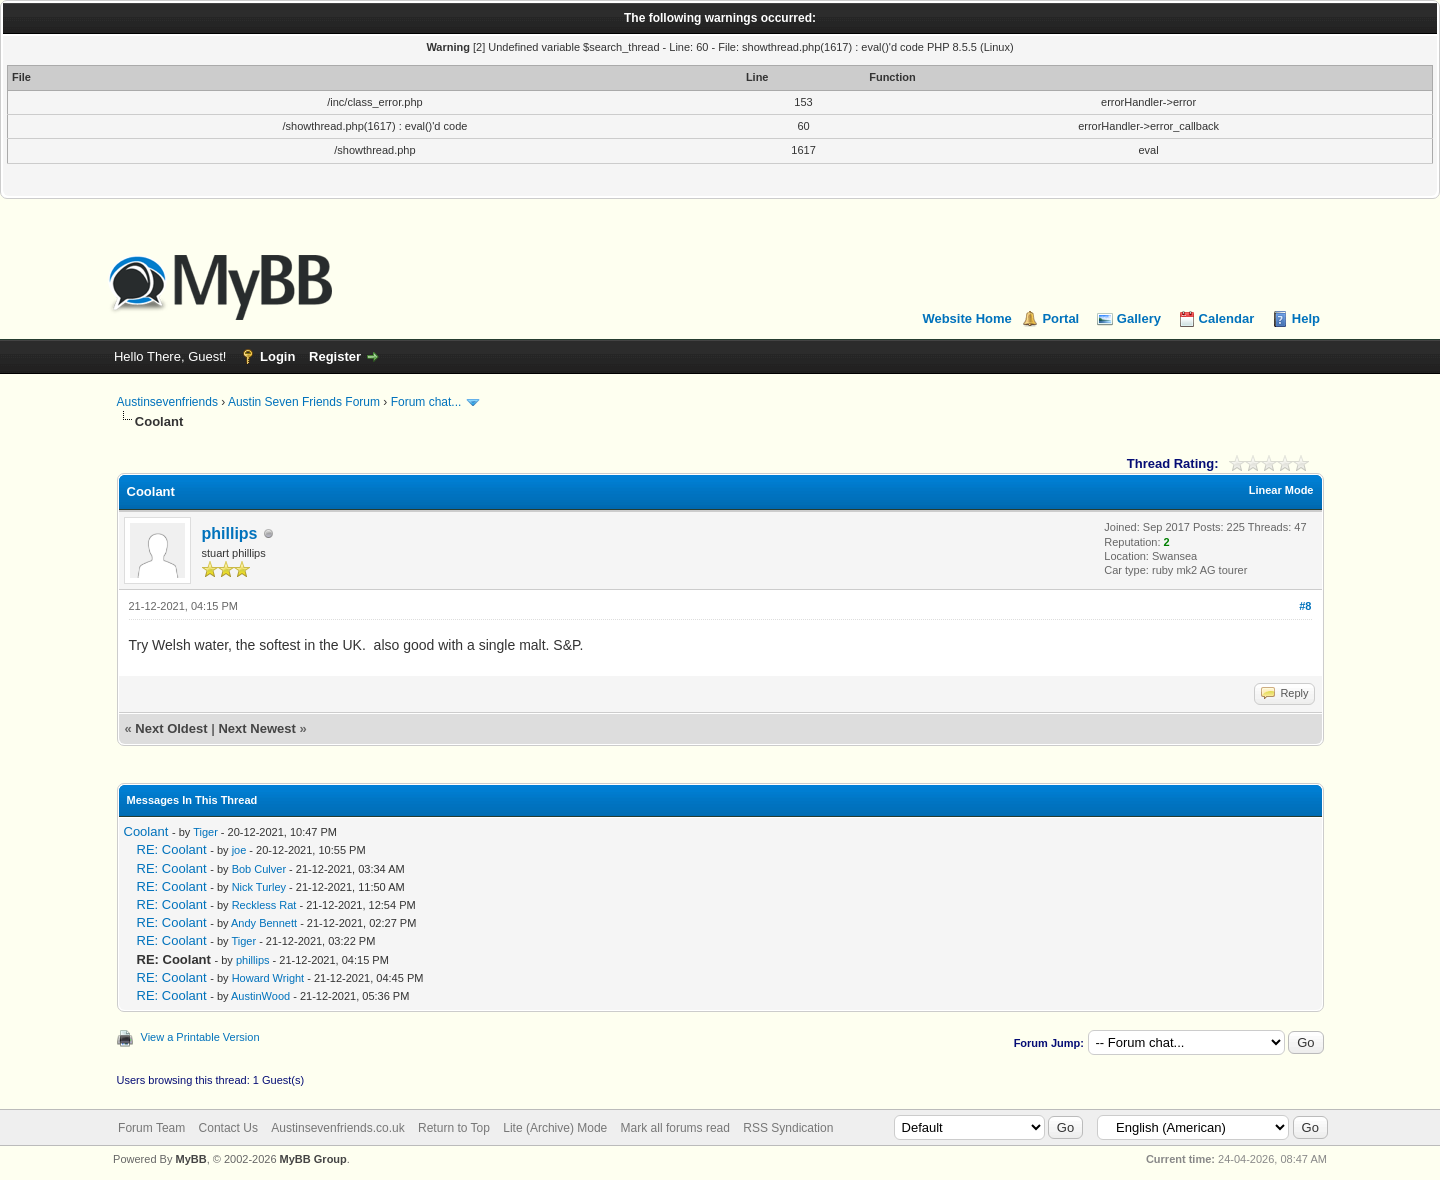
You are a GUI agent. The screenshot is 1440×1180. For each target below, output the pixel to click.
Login (277, 356)
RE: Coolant (172, 849)
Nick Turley (259, 887)
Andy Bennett (264, 923)
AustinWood (260, 996)
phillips (230, 533)
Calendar (1227, 318)
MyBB (190, 1159)
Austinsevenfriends (167, 402)
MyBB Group (313, 1159)
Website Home (966, 318)
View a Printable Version (200, 1037)
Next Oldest (171, 728)
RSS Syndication (788, 1128)
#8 (1305, 606)
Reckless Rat (264, 905)
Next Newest (256, 728)
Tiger (205, 832)
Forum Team (151, 1128)
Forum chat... (426, 402)
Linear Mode (1281, 490)
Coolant (146, 831)
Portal (1060, 318)
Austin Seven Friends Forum (304, 402)
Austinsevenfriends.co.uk (337, 1128)
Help (1306, 318)
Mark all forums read (675, 1128)
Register (335, 356)
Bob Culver (259, 869)
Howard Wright (268, 978)
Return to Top (454, 1128)
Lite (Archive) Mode (555, 1128)
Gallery (1139, 318)
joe (239, 850)
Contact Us (228, 1128)
